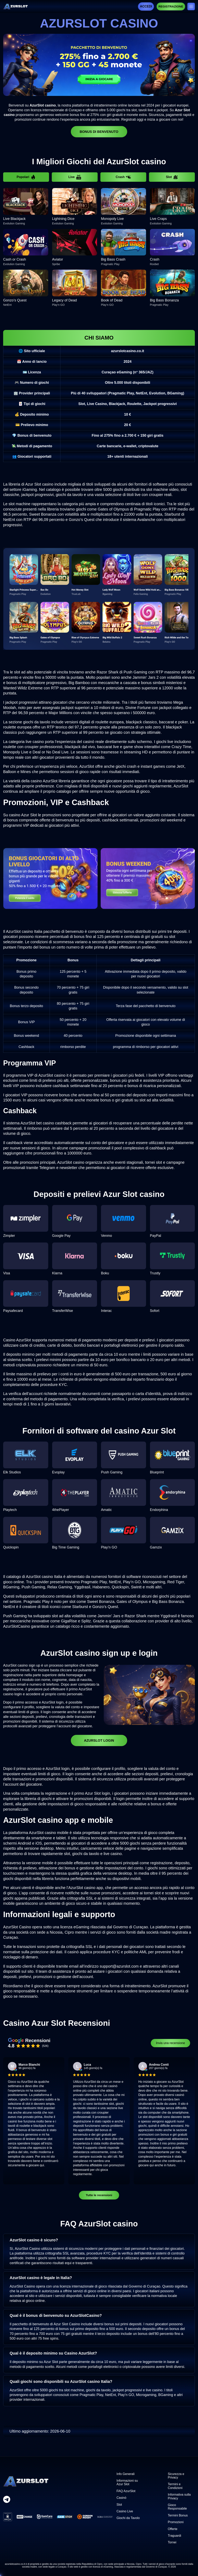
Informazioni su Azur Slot (127, 2482)
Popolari (26, 177)
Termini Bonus (178, 2515)
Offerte (172, 2529)
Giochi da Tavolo (128, 2518)
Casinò (121, 2497)
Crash (123, 177)
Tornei (172, 2542)
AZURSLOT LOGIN (99, 1740)
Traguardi (174, 2535)
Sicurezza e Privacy (176, 2475)
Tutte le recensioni (99, 2195)
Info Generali (126, 2474)
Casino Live (125, 2511)
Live (74, 177)
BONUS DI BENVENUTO (99, 132)
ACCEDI (146, 6)
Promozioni (175, 2522)
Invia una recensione (170, 2043)
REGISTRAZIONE (171, 6)
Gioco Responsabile (177, 2506)
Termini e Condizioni (175, 2485)
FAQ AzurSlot (126, 2491)
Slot (172, 177)
